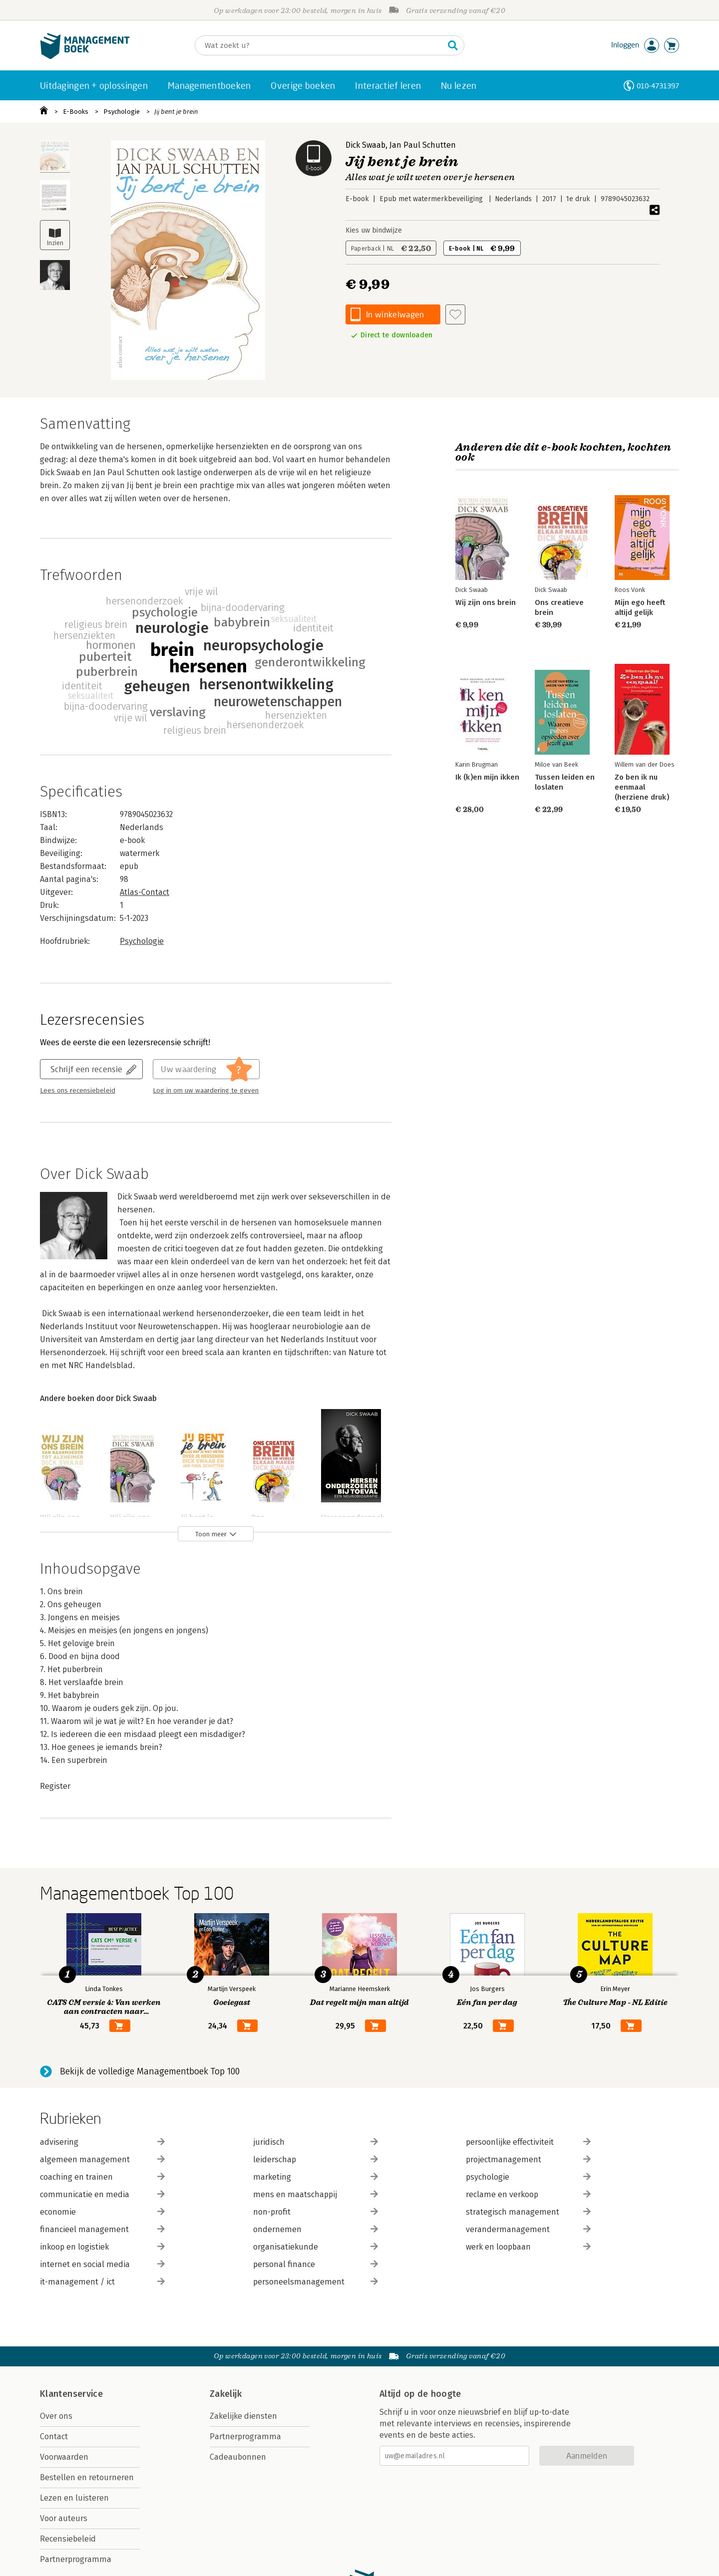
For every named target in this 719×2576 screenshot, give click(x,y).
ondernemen (315, 2229)
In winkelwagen (395, 314)
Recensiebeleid (68, 2539)
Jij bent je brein (176, 111)
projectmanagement (528, 2159)
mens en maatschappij (315, 2194)
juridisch (315, 2142)
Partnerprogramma (75, 2559)
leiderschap (315, 2159)
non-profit (315, 2212)
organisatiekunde (315, 2247)
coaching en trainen (102, 2177)
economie (102, 2212)
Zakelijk (226, 2393)
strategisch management (528, 2212)
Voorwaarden (64, 2457)
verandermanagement (528, 2229)
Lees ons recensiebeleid (77, 1091)
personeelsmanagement (315, 2282)
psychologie (528, 2177)
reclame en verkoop (528, 2194)
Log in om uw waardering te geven (206, 1091)
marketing (315, 2177)
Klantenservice (71, 2393)
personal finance (315, 2264)
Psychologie (121, 111)
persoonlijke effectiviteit (528, 2142)
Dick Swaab (365, 145)
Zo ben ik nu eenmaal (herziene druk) (642, 787)
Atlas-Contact (144, 892)
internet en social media (102, 2264)
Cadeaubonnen (238, 2457)
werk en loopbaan (528, 2247)
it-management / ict (102, 2282)
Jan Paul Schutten (422, 145)
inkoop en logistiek (102, 2247)
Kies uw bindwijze (374, 230)
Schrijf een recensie (86, 1069)
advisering (102, 2142)
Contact (54, 2436)
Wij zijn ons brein (485, 602)
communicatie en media (102, 2194)
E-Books (75, 111)
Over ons (56, 2416)
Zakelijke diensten (243, 2416)
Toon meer (211, 1534)
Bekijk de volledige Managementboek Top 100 (150, 2071)
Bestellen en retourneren (87, 2477)
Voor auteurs (63, 2518)
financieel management (102, 2229)
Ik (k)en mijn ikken (487, 777)
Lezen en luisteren (74, 2498)
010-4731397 (658, 85)
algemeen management (102, 2159)
